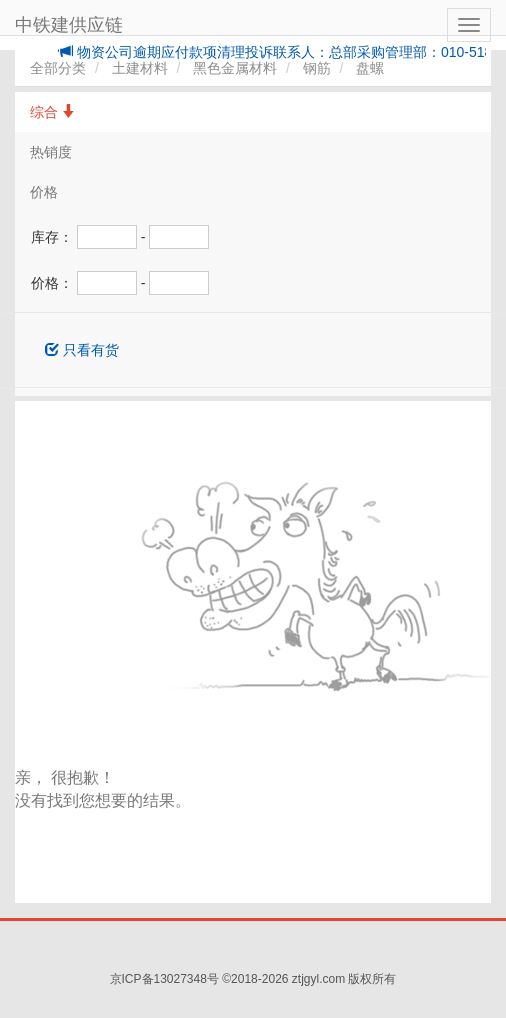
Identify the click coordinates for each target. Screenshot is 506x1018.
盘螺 (370, 68)
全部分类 (58, 68)
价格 (44, 192)
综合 (53, 112)
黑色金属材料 (235, 68)
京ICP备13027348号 (164, 979)
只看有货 (82, 350)
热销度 (51, 152)
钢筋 (317, 68)
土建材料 (140, 68)
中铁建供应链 (69, 25)
